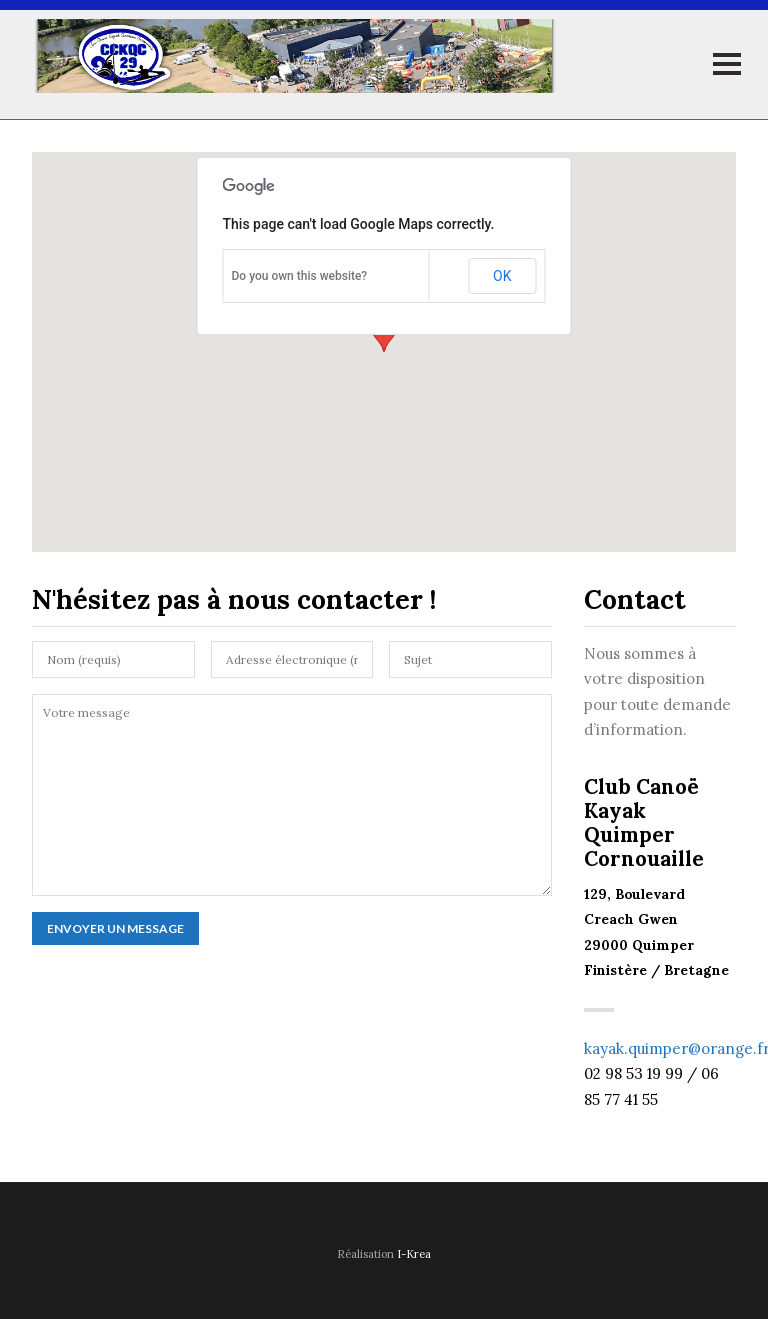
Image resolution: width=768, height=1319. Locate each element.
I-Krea (414, 1254)
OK (502, 276)
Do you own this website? (300, 276)
